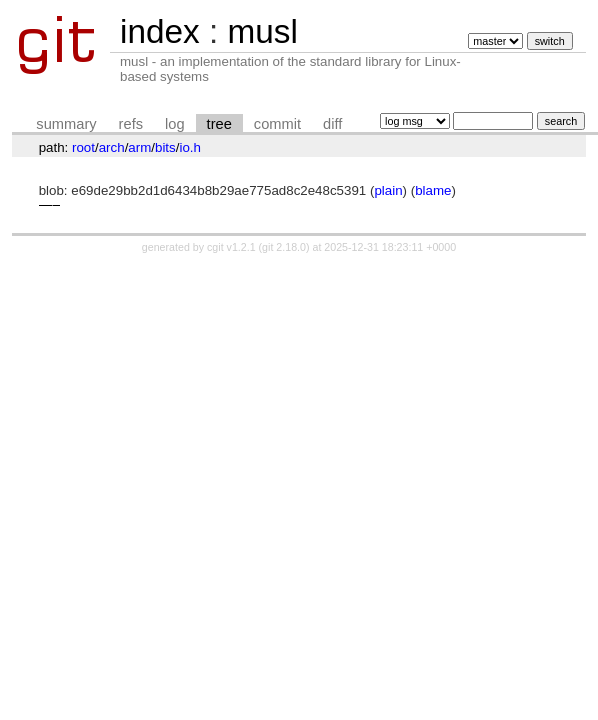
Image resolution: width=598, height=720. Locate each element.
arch (112, 147)
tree (219, 124)
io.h (190, 147)
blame (433, 190)
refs (131, 124)
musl (262, 31)
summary (66, 124)
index (160, 31)
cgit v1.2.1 (231, 247)
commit (277, 124)
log (175, 124)
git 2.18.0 (284, 247)
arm (139, 147)
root (83, 147)
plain (388, 190)
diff (332, 124)
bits (165, 147)
